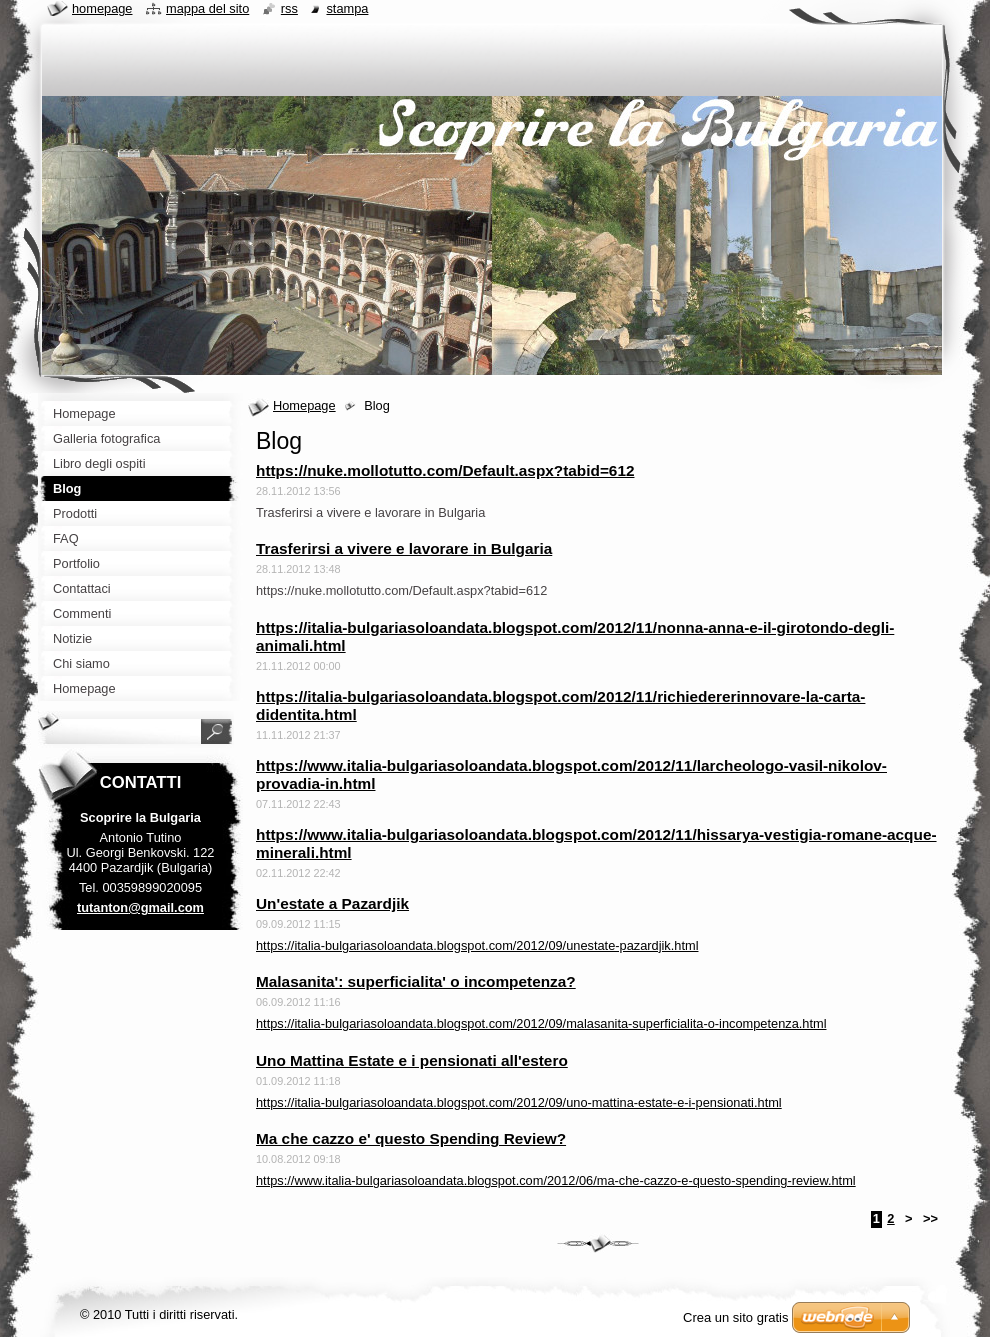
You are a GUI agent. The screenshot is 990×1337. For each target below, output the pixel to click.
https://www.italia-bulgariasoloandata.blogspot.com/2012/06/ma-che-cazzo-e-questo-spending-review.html (556, 1180)
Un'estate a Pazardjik (332, 903)
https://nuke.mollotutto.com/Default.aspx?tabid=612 (445, 470)
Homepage (304, 405)
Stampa (347, 8)
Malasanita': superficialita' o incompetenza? (416, 981)
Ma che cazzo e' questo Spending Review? (411, 1138)
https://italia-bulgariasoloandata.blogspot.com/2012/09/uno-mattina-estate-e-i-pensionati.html (519, 1102)
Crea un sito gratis (736, 1317)
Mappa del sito (207, 8)
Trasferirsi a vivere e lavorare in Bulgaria (404, 548)
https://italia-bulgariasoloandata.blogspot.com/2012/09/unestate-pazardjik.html (477, 945)
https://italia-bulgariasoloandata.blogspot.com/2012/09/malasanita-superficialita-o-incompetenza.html (541, 1023)
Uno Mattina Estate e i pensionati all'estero (412, 1060)
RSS (289, 8)
